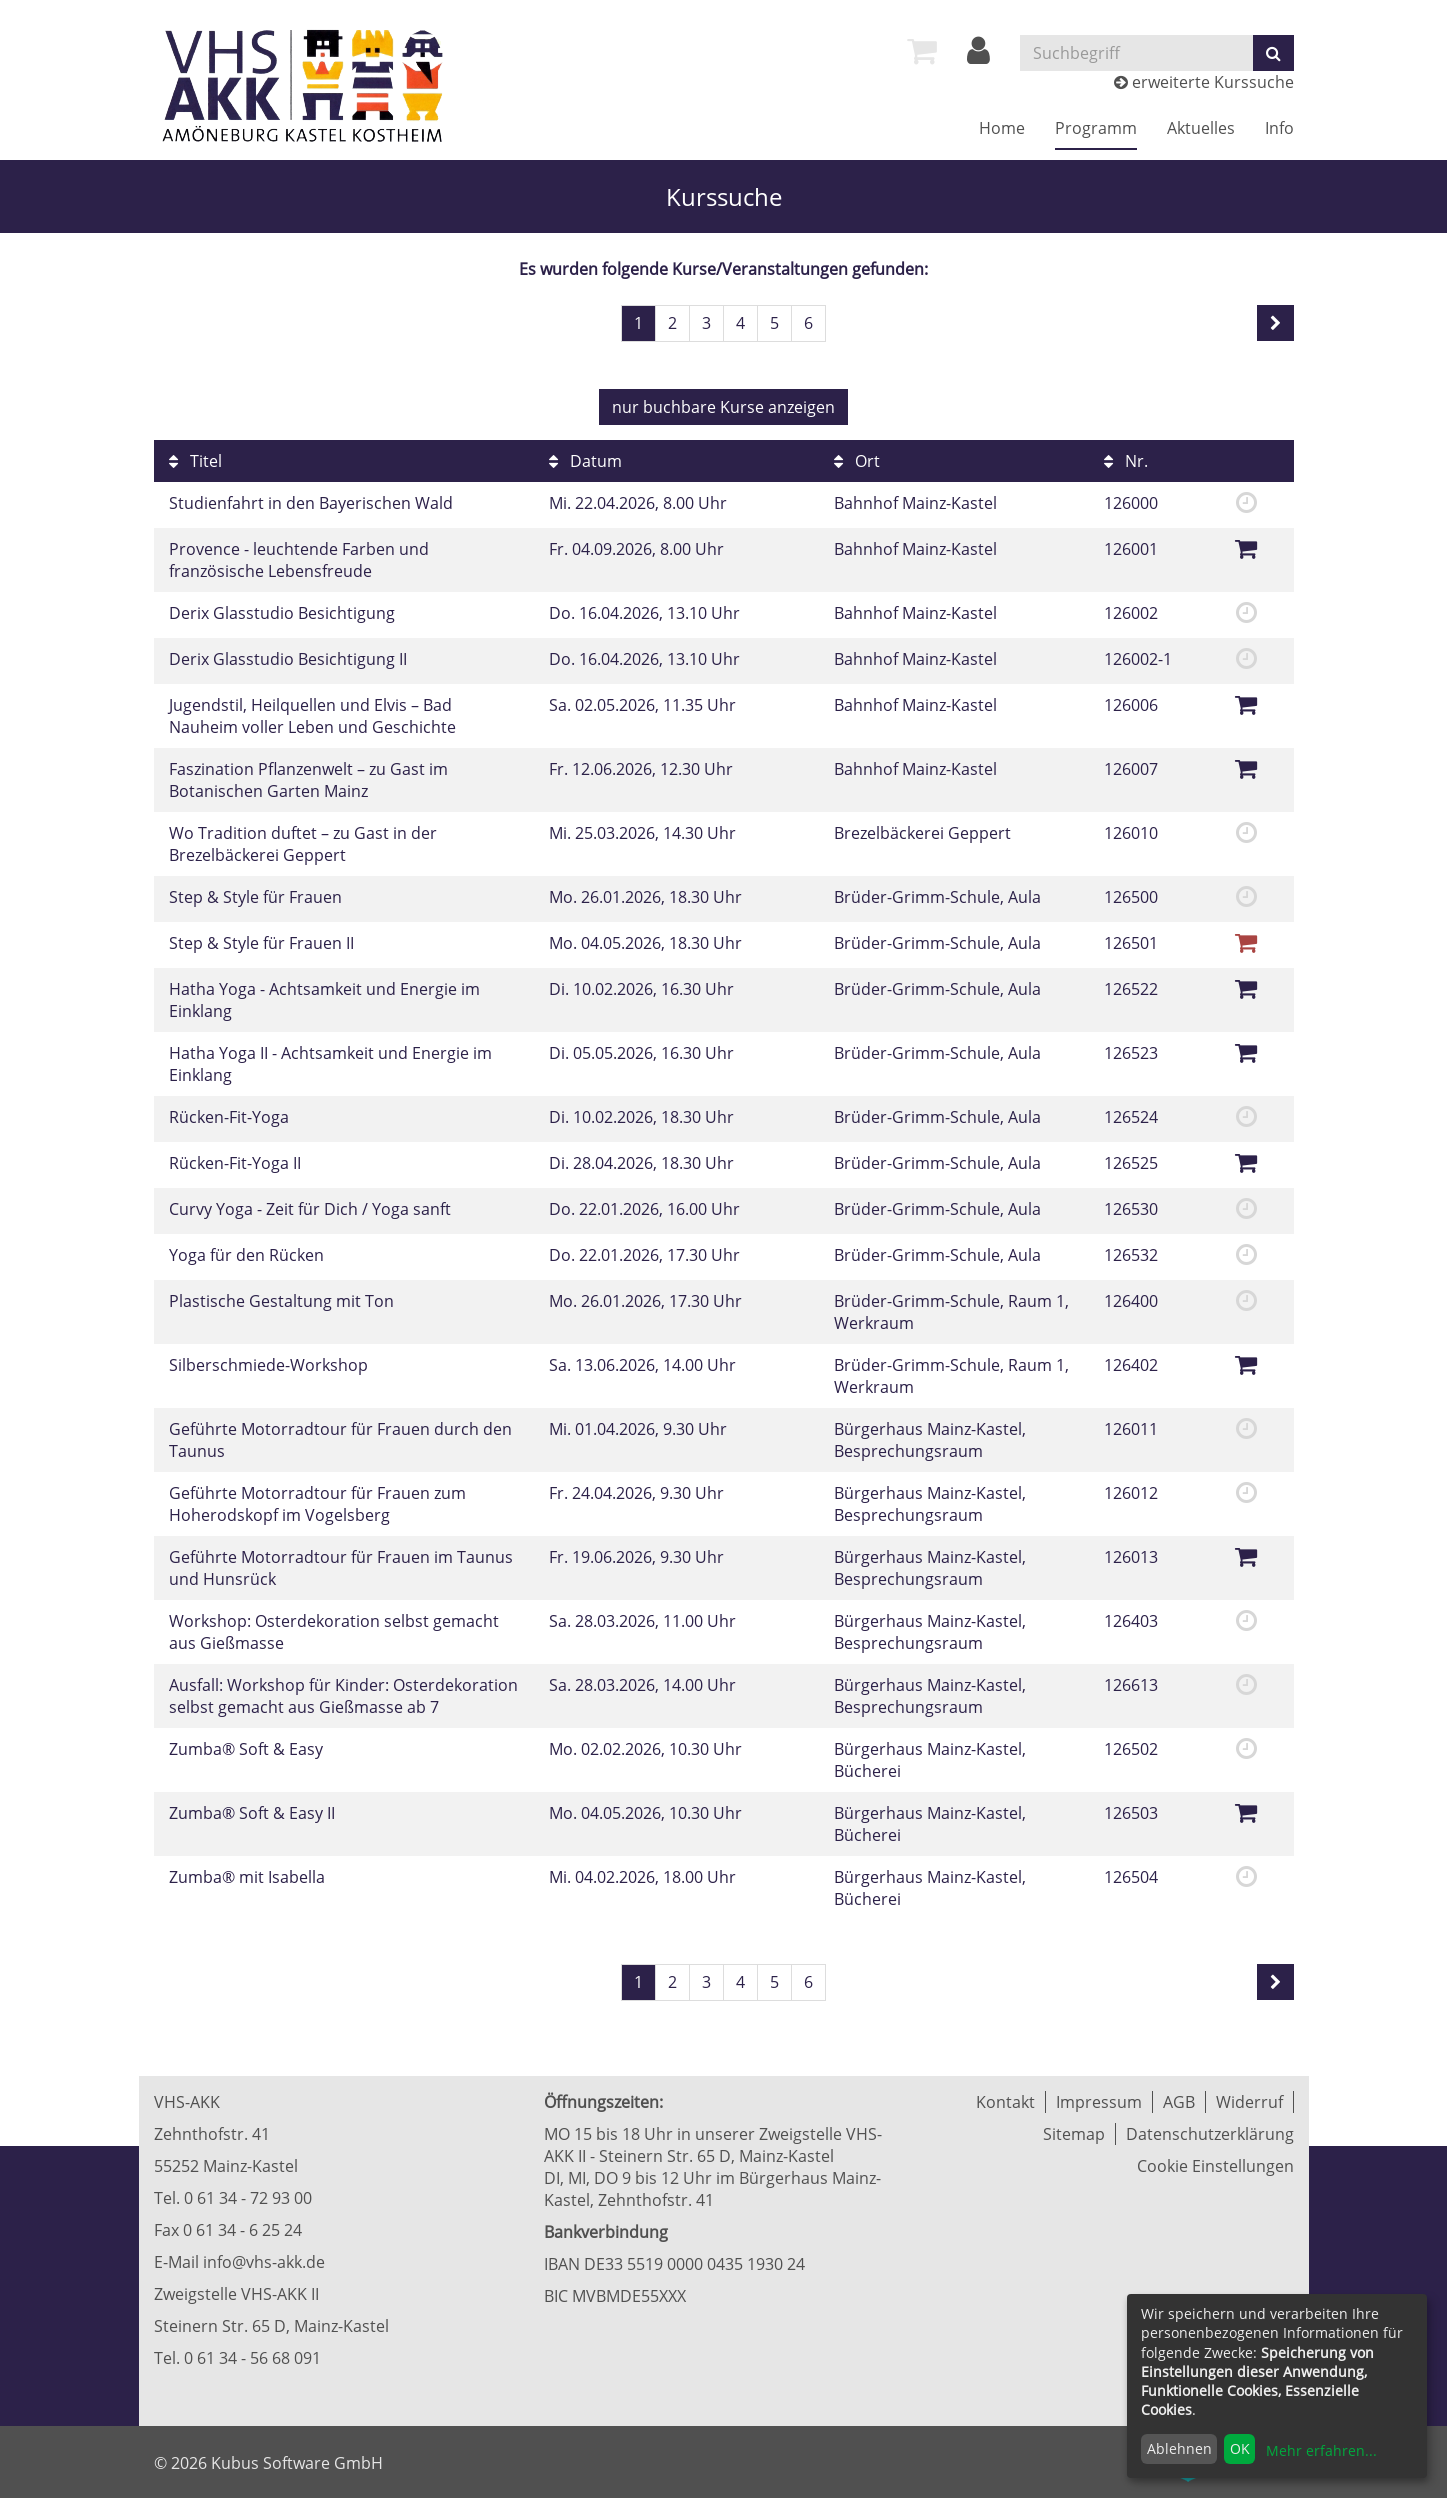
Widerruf (1249, 2102)
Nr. (1126, 461)
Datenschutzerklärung (1210, 2134)
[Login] (978, 56)
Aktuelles (1201, 128)
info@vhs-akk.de (264, 2262)
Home (1002, 128)
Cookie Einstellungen (1215, 2166)
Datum (585, 461)
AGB (1179, 2102)
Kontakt (1005, 2102)
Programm (1096, 128)
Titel (195, 461)
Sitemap (1074, 2134)
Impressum (1099, 2102)
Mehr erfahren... (1321, 2450)
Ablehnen (1179, 2448)
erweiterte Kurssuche (1204, 82)
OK (1240, 2448)
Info (1279, 128)
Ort (857, 461)
